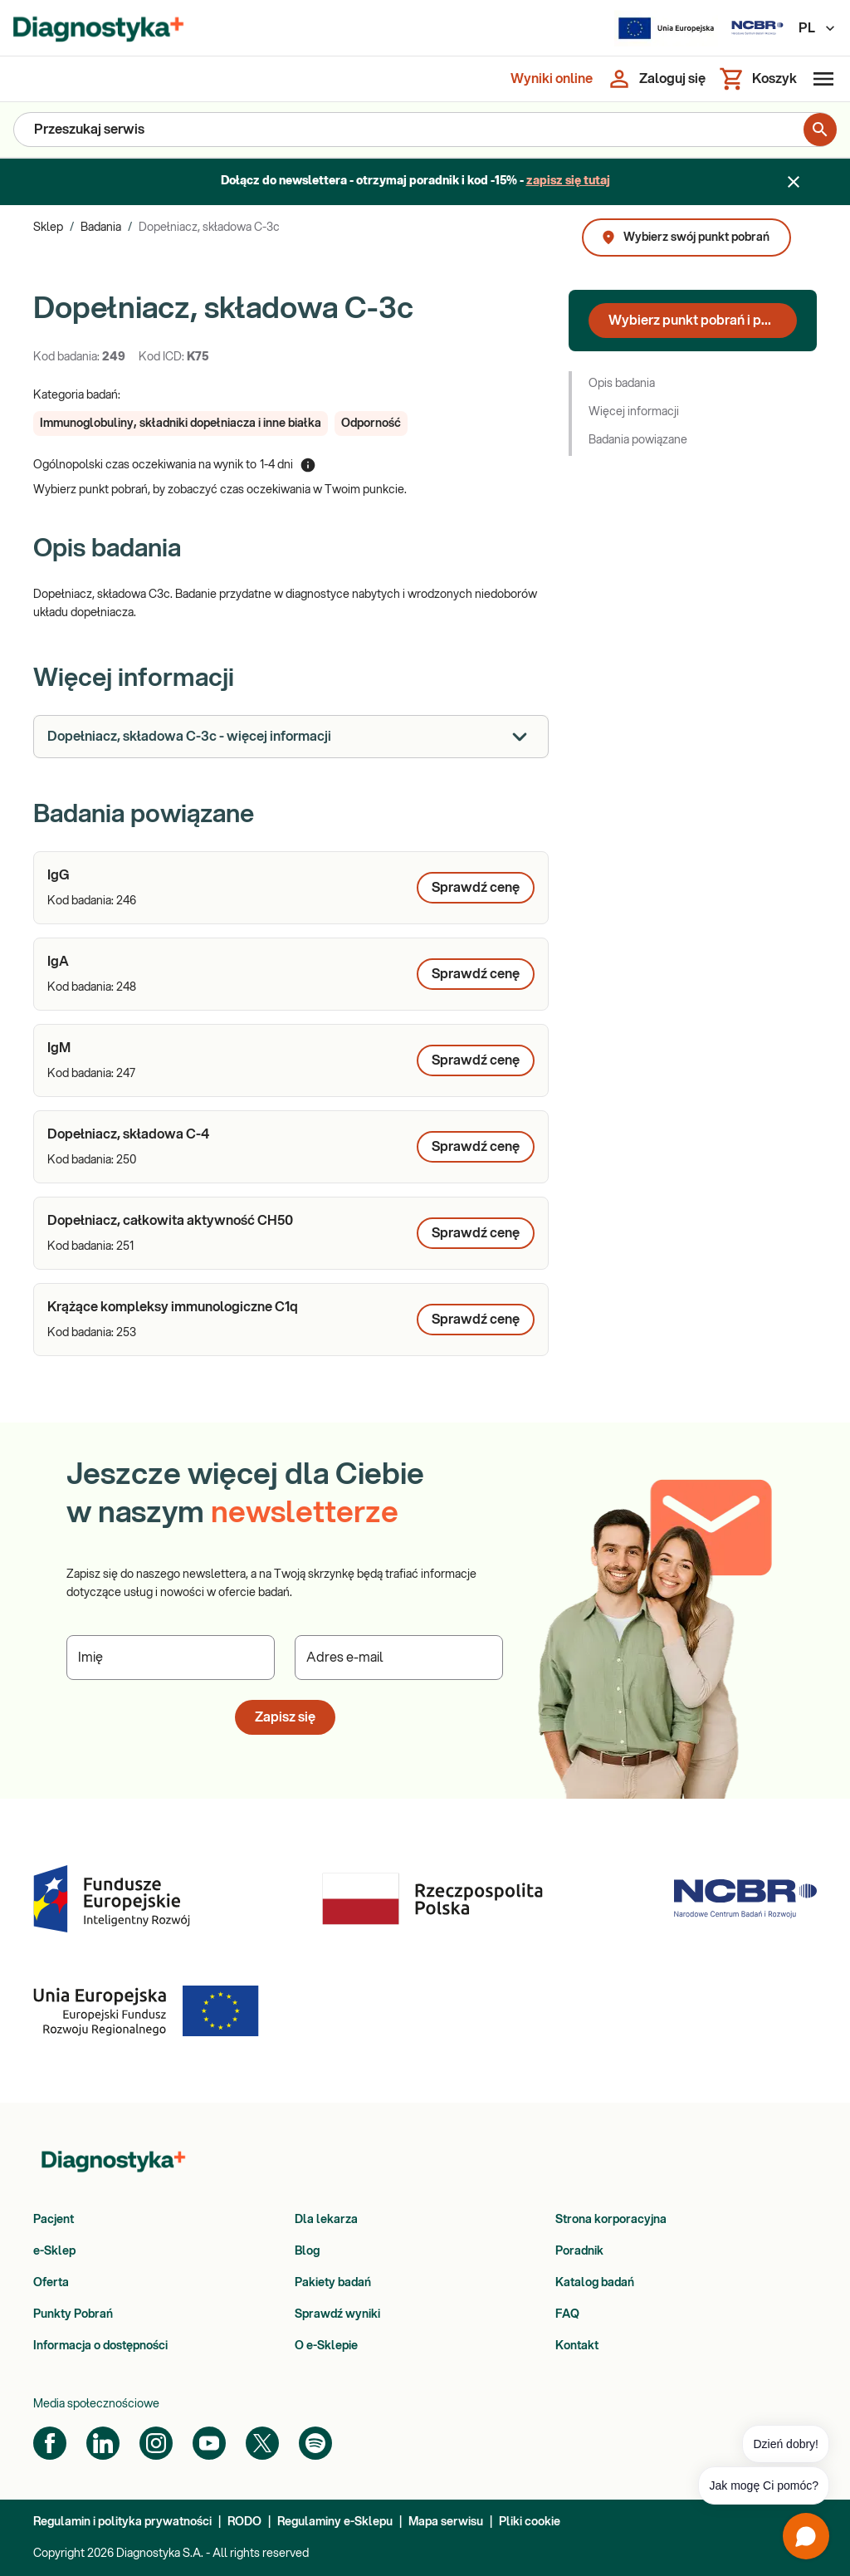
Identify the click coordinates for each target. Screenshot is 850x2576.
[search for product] (820, 129)
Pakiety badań (333, 2283)
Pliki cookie (529, 2522)
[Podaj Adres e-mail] (399, 1657)
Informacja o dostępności (100, 2346)
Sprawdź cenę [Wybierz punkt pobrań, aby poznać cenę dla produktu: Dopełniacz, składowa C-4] (476, 1146)
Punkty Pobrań (73, 2314)
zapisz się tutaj (568, 181)
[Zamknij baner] (794, 182)
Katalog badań (594, 2283)
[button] (180, 423)
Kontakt (576, 2346)
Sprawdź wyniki (337, 2314)
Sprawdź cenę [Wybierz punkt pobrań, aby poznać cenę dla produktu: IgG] (476, 887)
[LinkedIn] (103, 2443)
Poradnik (579, 2251)
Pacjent (53, 2220)
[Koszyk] (758, 78)
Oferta (51, 2283)
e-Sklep (54, 2251)
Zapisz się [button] (285, 1717)
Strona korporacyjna (611, 2220)
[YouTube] (209, 2443)
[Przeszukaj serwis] (409, 129)
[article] (291, 887)
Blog (307, 2251)
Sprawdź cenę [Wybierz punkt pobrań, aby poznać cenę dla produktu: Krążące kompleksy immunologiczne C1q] (476, 1319)
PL (818, 28)
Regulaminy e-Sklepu (335, 2522)
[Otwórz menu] (820, 78)
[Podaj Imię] (170, 1657)
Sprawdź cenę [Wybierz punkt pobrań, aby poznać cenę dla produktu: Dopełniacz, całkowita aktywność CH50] (476, 1233)
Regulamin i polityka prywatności (122, 2522)
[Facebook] (49, 2443)
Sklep (48, 227)
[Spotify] (315, 2443)
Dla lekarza (326, 2220)
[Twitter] (262, 2443)
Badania (101, 227)
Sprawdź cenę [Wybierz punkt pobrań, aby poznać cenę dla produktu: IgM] (476, 1060)
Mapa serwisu (445, 2522)
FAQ (567, 2314)
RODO (244, 2522)
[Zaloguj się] (655, 78)
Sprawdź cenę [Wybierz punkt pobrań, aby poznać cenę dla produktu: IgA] (476, 974)
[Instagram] (156, 2443)
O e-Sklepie (326, 2346)
